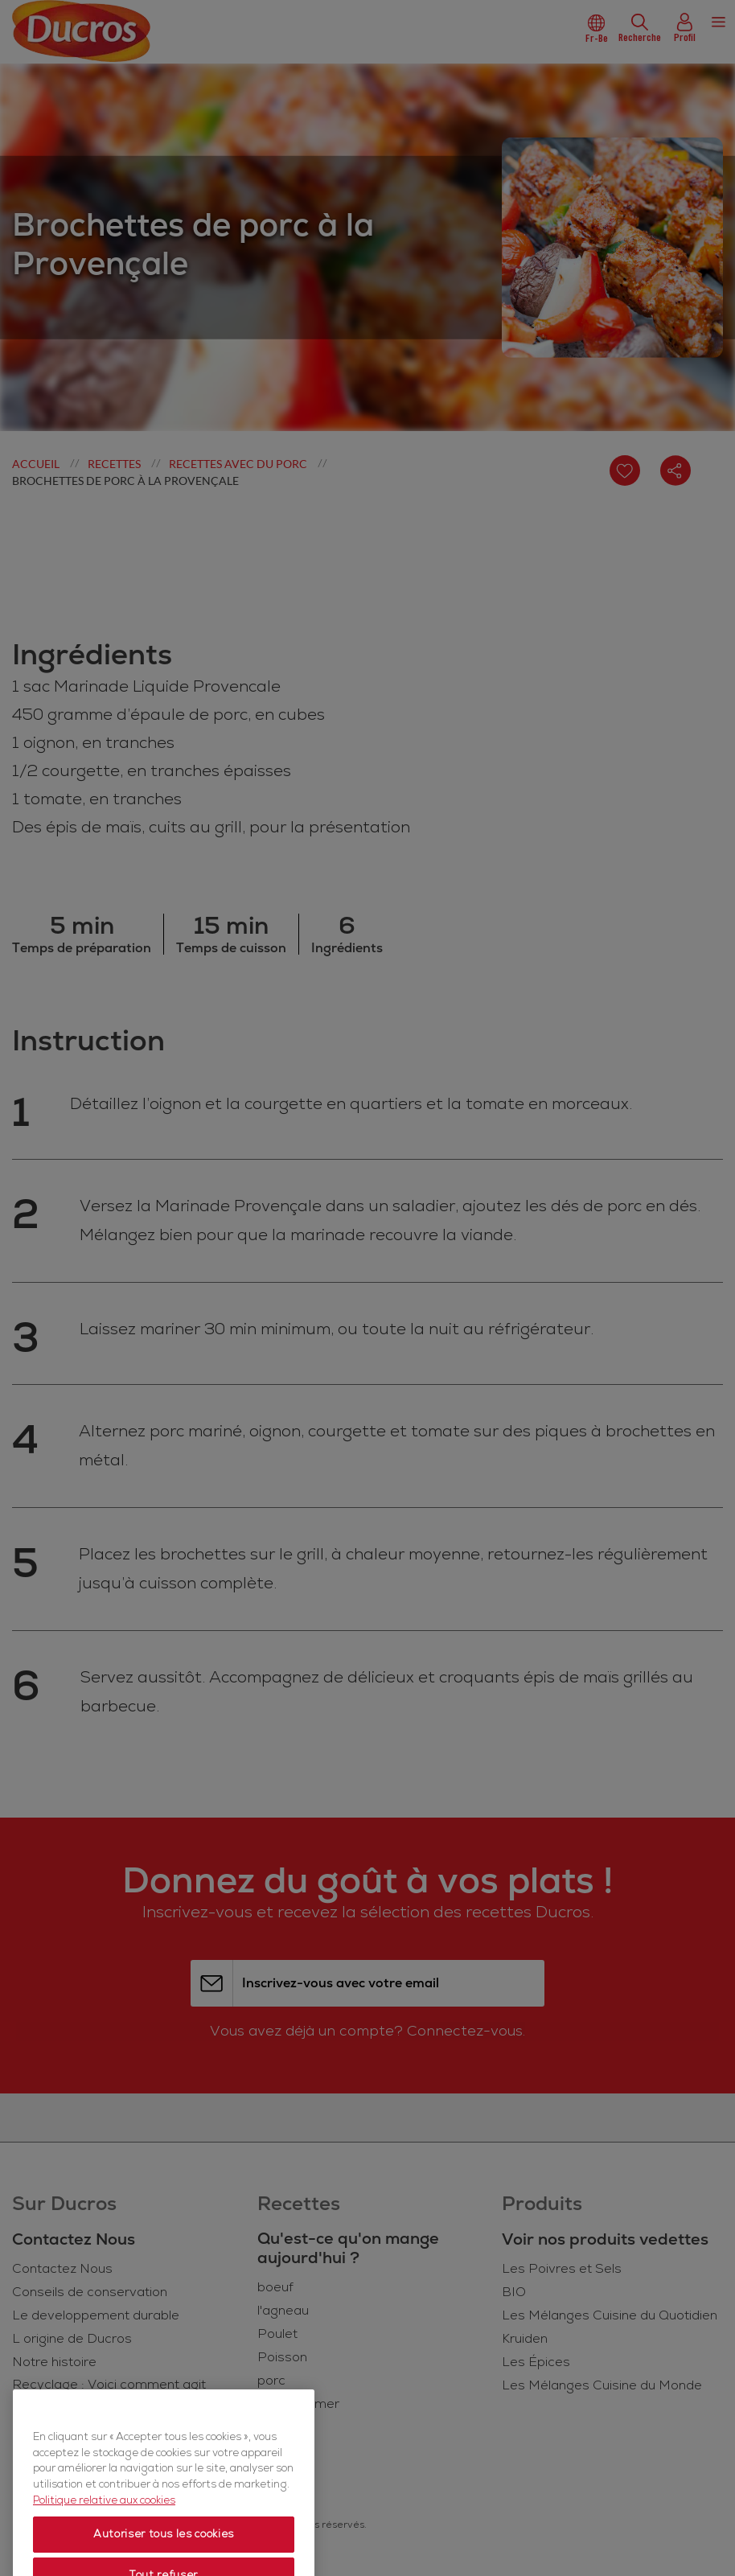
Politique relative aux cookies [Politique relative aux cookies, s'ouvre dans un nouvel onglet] (104, 2528)
